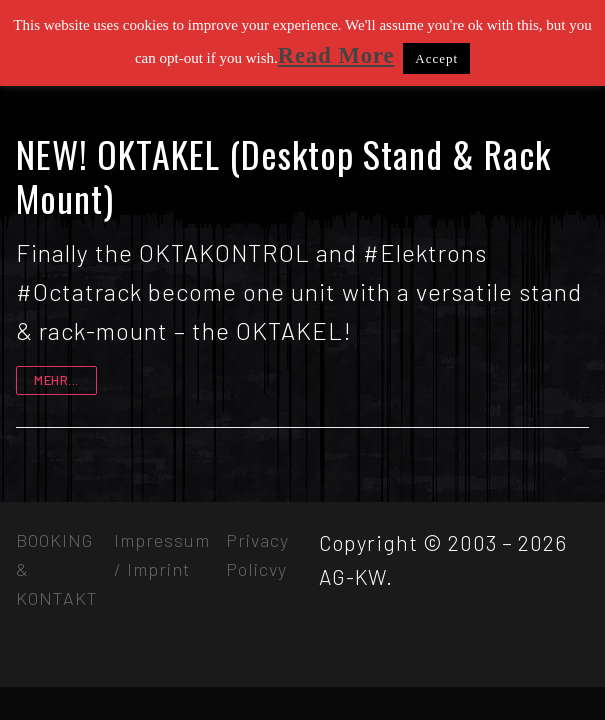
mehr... (56, 380)
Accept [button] (436, 58)
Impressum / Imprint (162, 554)
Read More (336, 55)
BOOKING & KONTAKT (57, 569)
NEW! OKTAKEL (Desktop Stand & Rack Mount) (283, 176)
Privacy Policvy (257, 554)
